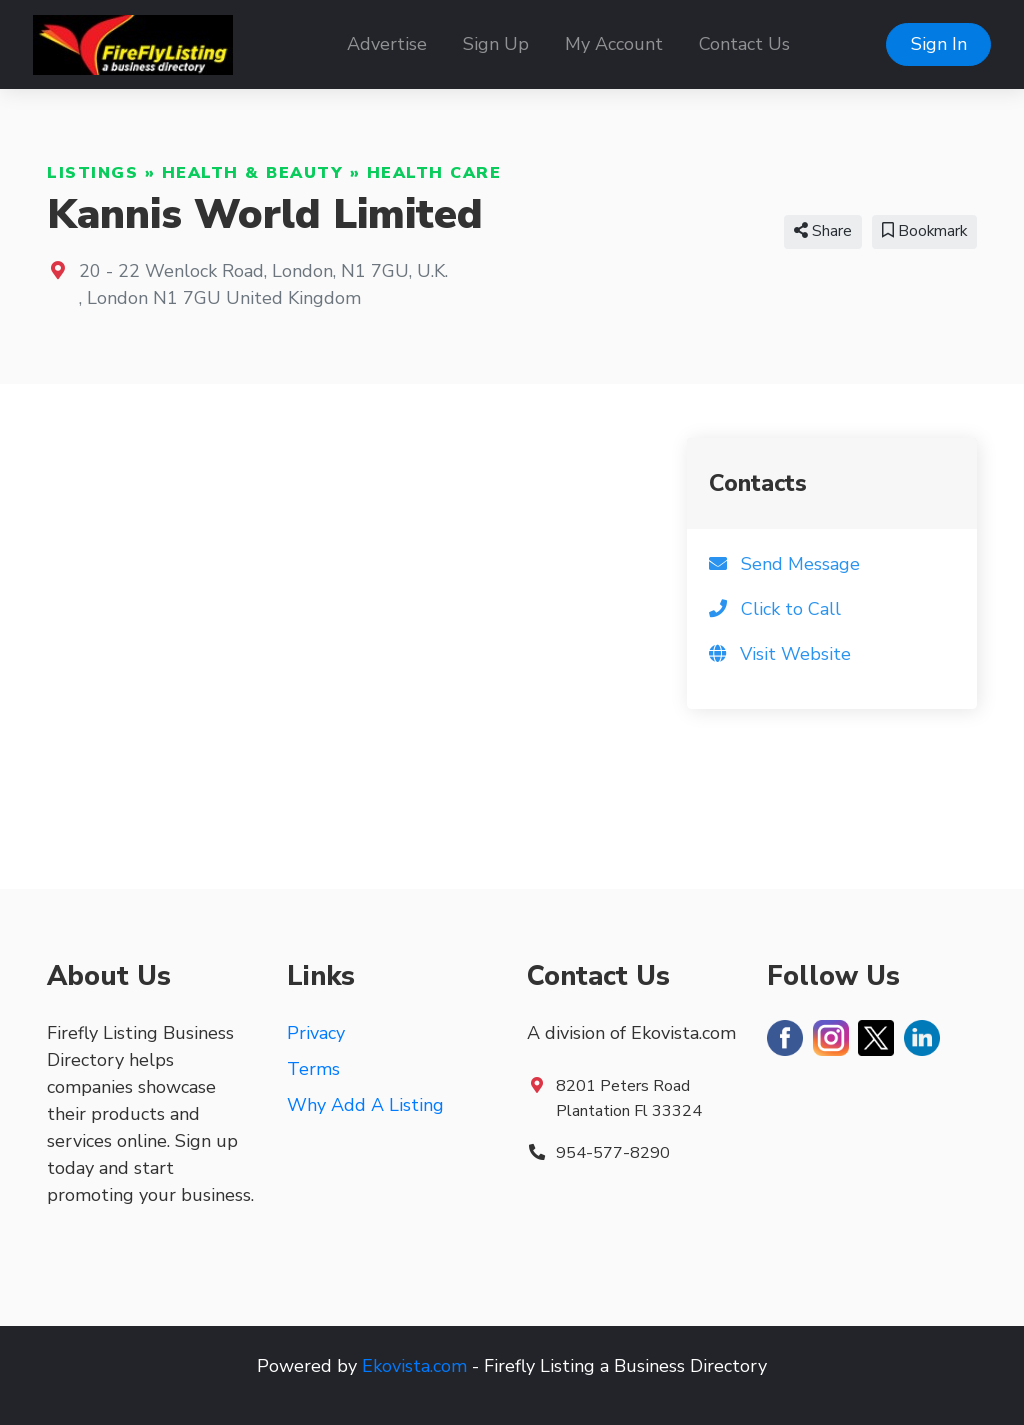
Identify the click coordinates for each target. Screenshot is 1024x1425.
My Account (614, 44)
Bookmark (924, 231)
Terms (313, 1069)
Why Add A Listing (365, 1105)
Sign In (939, 44)
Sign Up (496, 44)
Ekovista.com (414, 1366)
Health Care (434, 173)
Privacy (316, 1033)
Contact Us (744, 44)
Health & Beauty (253, 173)
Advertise (387, 44)
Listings (92, 173)
